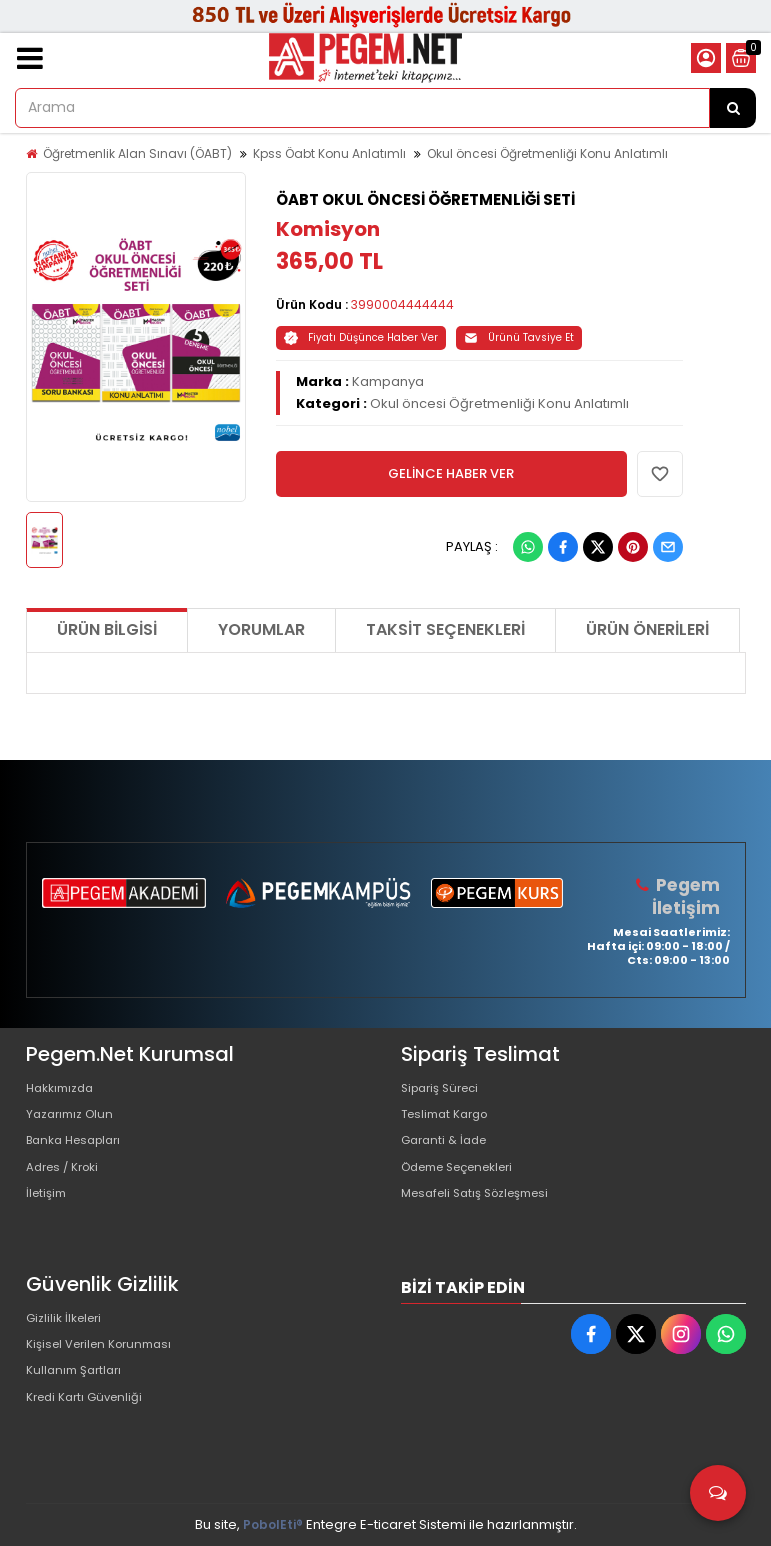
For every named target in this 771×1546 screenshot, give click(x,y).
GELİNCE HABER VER (451, 473)
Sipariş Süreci (445, 1088)
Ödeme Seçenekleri (467, 1184)
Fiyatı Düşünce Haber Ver (361, 337)
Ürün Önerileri (647, 629)
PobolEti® (273, 1524)
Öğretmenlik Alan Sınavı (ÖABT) (137, 153)
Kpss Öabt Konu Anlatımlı (329, 153)
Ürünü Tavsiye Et (519, 337)
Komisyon (328, 229)
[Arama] (733, 108)
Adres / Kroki (67, 1184)
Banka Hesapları (79, 1152)
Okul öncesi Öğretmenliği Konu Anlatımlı (547, 153)
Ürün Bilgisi (107, 629)
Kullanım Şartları (78, 1384)
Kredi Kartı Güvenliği (90, 1416)
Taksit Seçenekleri (445, 629)
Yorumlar (261, 629)
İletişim (48, 1216)
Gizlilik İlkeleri (68, 1320)
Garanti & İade (448, 1152)
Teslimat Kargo (450, 1120)
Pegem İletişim (688, 895)
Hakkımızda (64, 1088)
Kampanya (388, 381)
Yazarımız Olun (74, 1120)
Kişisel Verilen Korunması (107, 1352)
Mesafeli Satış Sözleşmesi (484, 1216)
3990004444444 (402, 304)
